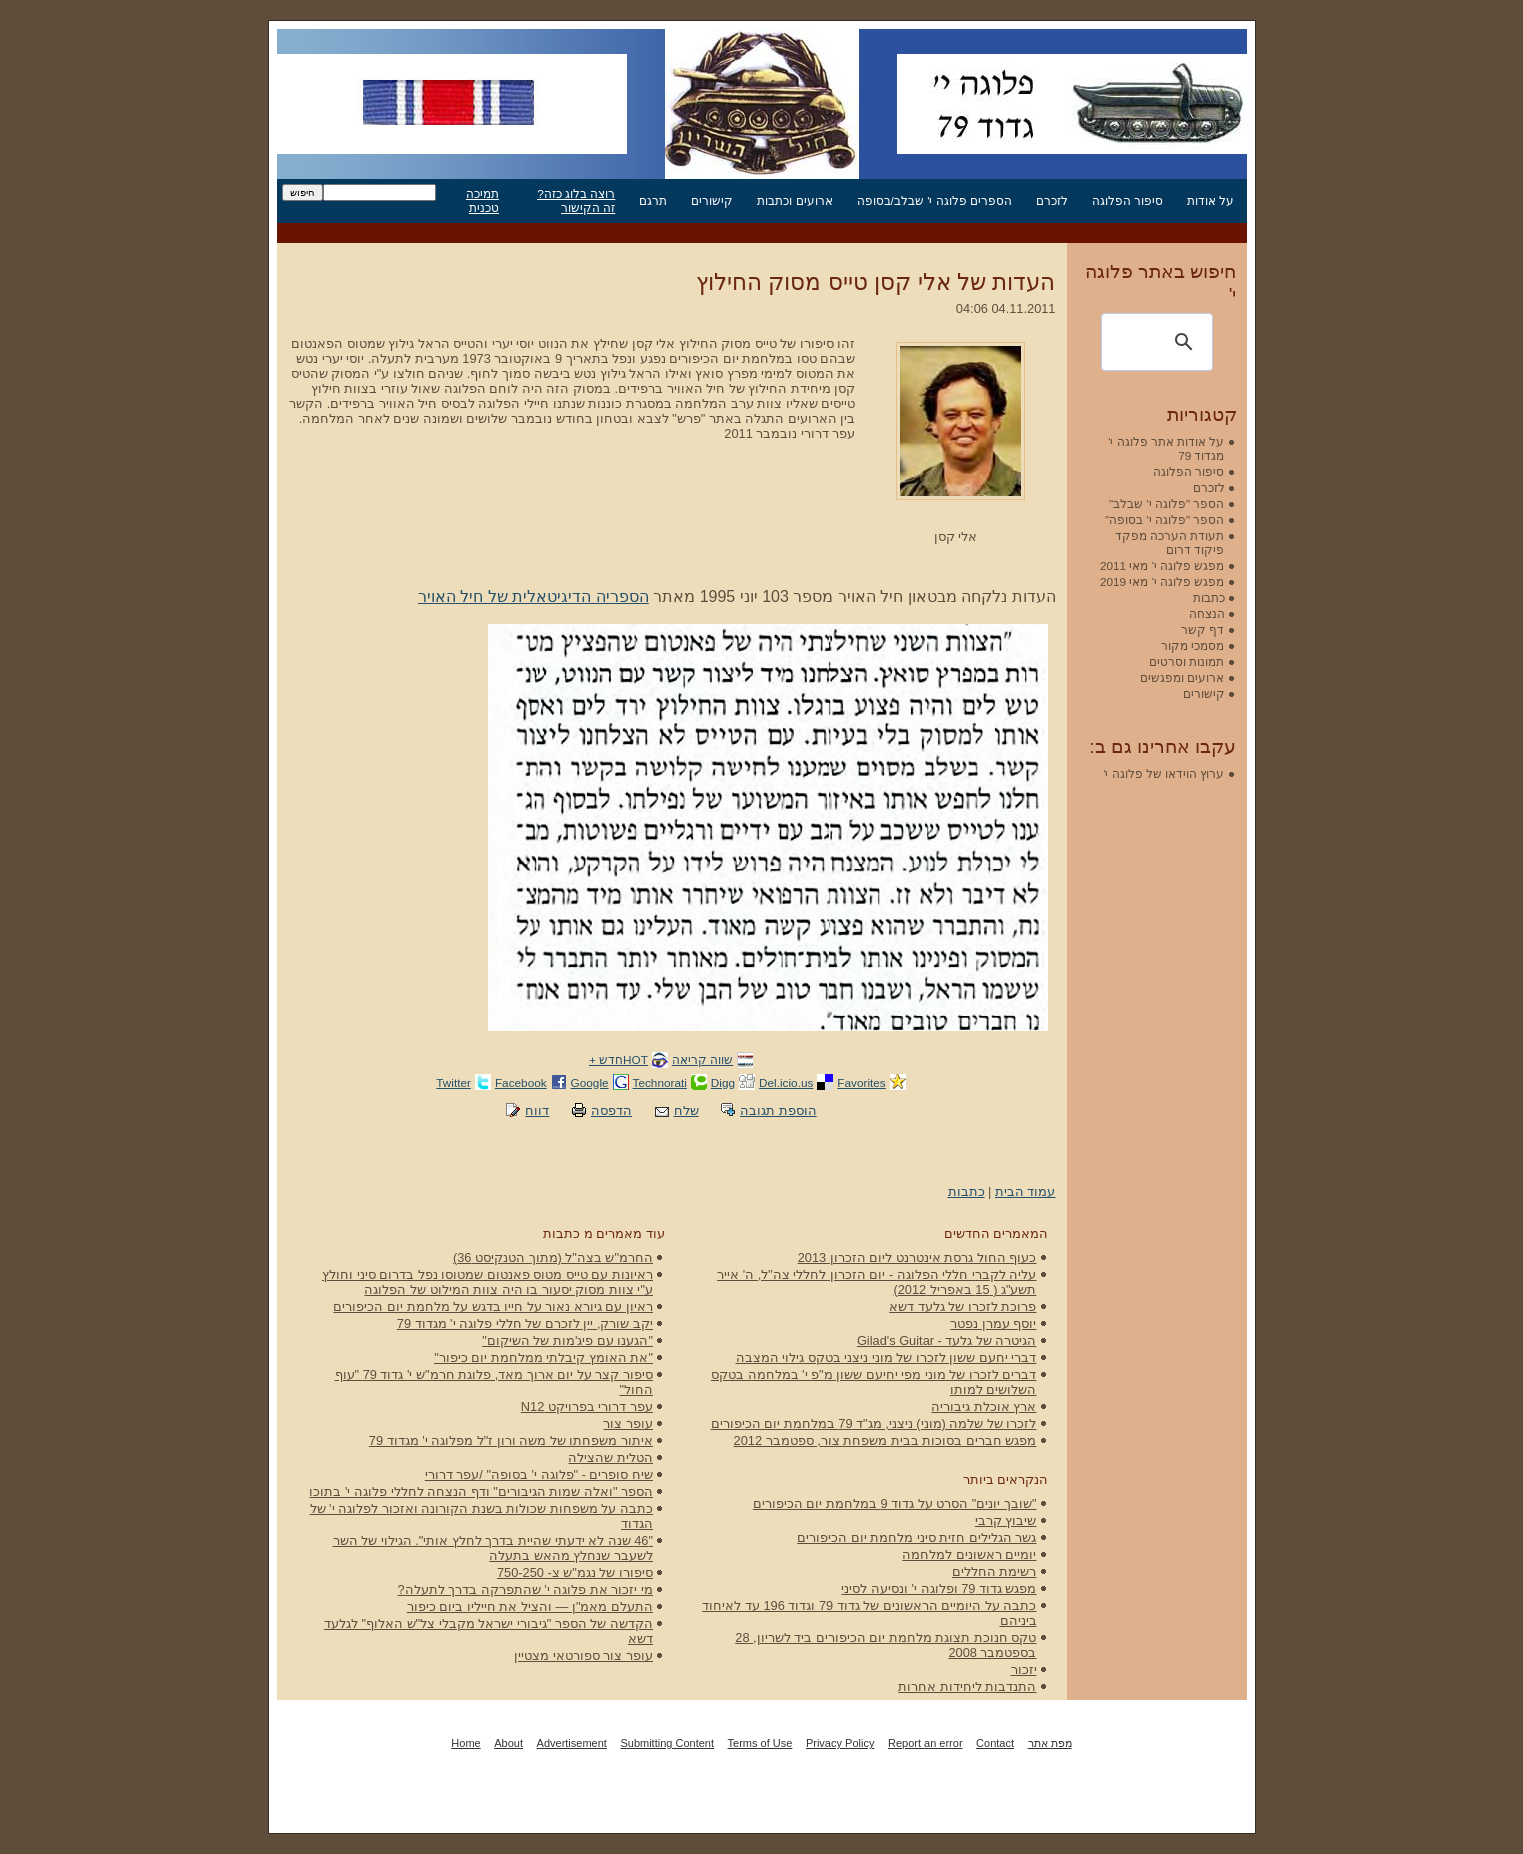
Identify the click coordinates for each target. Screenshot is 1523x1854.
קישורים (712, 200)
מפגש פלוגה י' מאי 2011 (1162, 565)
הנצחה (1207, 613)
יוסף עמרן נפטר (993, 1323)
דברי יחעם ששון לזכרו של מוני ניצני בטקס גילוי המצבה (886, 1357)
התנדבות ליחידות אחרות (967, 1686)
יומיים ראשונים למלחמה (969, 1554)
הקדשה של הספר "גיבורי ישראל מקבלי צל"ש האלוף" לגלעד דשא (488, 1631)
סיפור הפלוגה (1127, 200)
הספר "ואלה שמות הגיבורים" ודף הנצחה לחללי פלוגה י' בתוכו (481, 1491)
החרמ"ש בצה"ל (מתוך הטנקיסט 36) (553, 1257)
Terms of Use (760, 1743)
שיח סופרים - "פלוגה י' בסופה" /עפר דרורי (539, 1474)
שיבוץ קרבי (1006, 1520)
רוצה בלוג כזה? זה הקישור (576, 200)
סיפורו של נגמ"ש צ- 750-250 (575, 1572)
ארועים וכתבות (794, 200)
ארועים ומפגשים (1182, 677)
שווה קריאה (702, 1059)
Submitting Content (667, 1743)
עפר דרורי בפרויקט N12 (587, 1406)
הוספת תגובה (778, 1110)
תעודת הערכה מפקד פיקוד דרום (1170, 542)
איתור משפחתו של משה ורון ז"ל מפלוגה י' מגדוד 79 (511, 1440)
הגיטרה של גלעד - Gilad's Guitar (947, 1340)
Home (465, 1743)
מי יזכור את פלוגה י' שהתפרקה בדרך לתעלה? (525, 1589)
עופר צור (628, 1423)
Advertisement (572, 1743)
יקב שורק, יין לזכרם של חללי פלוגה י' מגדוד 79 (525, 1323)
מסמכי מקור (1192, 645)
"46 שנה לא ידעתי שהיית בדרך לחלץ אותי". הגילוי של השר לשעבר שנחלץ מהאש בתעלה (493, 1548)
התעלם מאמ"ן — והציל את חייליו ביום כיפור (530, 1606)
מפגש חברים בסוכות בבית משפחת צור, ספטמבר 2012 (885, 1440)
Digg (723, 1082)
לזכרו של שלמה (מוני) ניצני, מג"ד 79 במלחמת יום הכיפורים (874, 1423)
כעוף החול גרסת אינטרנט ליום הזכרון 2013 (917, 1257)
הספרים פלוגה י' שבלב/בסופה (934, 200)
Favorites (861, 1082)
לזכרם (1052, 200)
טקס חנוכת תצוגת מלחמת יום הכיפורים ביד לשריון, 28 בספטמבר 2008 (885, 1645)
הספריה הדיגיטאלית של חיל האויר (533, 596)
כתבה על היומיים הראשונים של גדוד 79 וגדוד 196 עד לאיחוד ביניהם (869, 1613)
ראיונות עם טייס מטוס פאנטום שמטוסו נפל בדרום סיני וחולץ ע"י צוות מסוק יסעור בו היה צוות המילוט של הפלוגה (487, 1282)
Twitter (453, 1082)
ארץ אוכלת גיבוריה (983, 1406)
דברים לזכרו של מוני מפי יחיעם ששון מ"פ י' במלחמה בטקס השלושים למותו (874, 1382)
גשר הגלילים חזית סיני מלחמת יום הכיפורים (916, 1537)
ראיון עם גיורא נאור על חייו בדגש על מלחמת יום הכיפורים (493, 1306)
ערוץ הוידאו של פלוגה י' (1163, 773)
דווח (537, 1110)
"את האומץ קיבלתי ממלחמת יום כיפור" (543, 1357)
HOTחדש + (618, 1059)
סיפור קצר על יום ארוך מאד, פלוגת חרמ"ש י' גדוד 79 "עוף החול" (494, 1382)
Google (590, 1082)
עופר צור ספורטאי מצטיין (583, 1655)
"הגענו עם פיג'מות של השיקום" (567, 1340)
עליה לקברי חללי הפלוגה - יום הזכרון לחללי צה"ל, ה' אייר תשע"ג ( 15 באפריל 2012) (876, 1282)
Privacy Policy (840, 1743)
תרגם (653, 200)
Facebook (521, 1082)
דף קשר (1202, 629)
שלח (686, 1110)
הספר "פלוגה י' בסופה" (1164, 519)
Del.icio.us (786, 1082)
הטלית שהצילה (610, 1457)
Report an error (925, 1743)
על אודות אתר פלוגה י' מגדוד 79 (1166, 448)
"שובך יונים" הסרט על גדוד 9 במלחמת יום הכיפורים (895, 1503)
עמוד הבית (1025, 1191)
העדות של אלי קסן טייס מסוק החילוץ (875, 282)
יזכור (1024, 1669)
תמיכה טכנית (482, 200)
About (508, 1743)
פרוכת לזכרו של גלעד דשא (962, 1306)
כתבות (966, 1191)
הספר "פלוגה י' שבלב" (1166, 503)
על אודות (1210, 200)
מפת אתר (1050, 1743)
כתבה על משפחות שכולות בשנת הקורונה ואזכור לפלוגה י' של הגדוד (481, 1516)
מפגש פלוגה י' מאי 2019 (1162, 581)
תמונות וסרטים (1186, 661)
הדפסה (611, 1110)
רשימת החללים (994, 1571)
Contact (995, 1743)
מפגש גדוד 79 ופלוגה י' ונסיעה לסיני (938, 1588)
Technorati (660, 1082)
